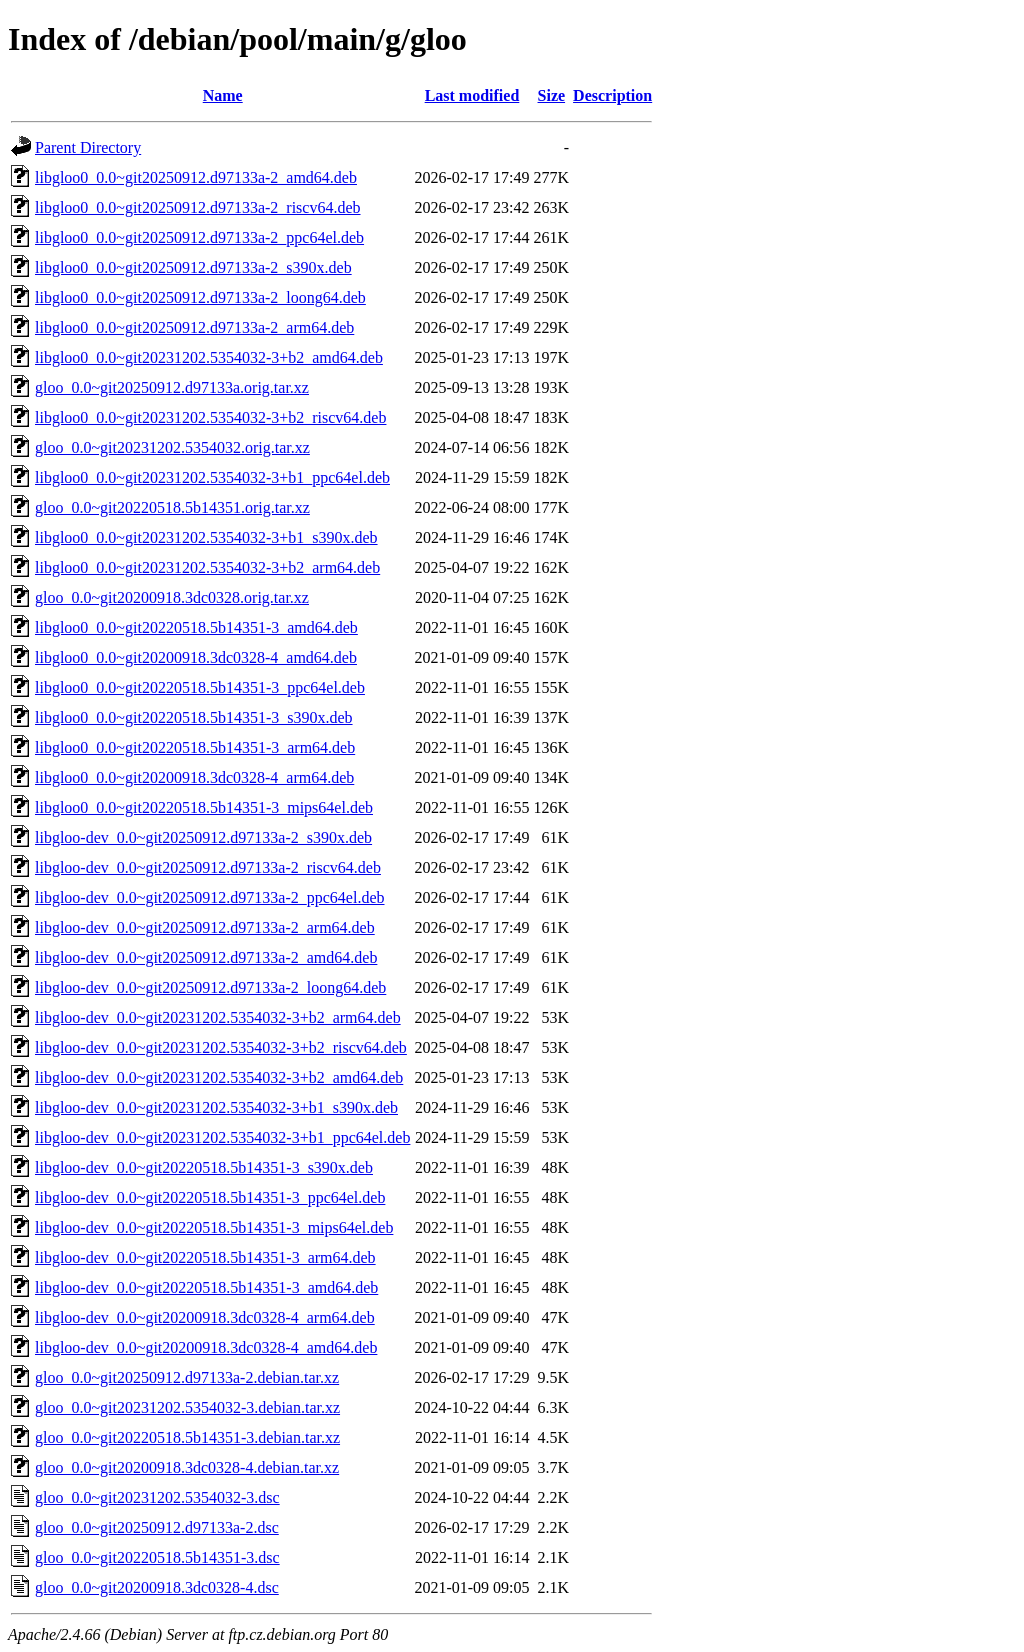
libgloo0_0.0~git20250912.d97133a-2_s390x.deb (193, 267)
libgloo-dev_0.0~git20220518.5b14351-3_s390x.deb (204, 1167)
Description (612, 95)
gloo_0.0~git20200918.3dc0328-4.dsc (157, 1587)
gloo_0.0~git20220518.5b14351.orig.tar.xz (172, 507)
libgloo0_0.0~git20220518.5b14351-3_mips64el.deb (204, 807)
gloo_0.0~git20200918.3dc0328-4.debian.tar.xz (187, 1467)
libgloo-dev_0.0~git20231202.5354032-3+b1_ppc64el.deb (222, 1137)
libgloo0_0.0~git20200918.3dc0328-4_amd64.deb (196, 657)
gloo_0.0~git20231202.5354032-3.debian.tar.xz (187, 1407)
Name (223, 95)
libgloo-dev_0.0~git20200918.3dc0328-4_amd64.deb (206, 1347)
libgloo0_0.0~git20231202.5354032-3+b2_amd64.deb (209, 357)
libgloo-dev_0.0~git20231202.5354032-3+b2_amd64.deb (219, 1077)
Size (552, 95)
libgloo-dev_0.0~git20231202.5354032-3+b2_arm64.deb (218, 1017)
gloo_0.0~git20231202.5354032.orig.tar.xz (172, 447)
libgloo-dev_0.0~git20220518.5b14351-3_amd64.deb (206, 1287)
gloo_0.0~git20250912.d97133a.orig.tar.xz (172, 387)
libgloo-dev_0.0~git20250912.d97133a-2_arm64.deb (205, 927)
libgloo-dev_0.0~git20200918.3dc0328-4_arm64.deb (205, 1317)
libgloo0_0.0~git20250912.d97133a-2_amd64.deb (196, 177)
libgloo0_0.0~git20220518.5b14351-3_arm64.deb (195, 747)
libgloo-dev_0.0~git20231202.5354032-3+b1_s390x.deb (216, 1107)
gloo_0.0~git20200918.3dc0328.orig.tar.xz (172, 597)
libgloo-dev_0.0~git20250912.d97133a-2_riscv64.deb (208, 867)
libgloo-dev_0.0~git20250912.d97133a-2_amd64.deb (206, 957)
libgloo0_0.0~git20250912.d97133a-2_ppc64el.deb (199, 237)
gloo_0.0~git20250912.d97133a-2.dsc (157, 1527)
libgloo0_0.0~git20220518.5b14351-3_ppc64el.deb (200, 687)
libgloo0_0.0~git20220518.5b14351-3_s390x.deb (194, 717)
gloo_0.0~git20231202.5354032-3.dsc (157, 1497)
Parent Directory (88, 147)
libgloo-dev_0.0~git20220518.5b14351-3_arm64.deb (205, 1257)
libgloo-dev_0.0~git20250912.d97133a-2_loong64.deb (210, 987)
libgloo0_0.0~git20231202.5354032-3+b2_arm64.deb (207, 567)
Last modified (472, 95)
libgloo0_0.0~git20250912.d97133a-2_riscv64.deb (198, 207)
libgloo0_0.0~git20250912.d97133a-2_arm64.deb (194, 327)
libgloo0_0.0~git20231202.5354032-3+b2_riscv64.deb (210, 417)
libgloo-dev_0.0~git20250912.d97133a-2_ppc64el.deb (210, 897)
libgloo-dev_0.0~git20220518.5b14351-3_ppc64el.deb (210, 1197)
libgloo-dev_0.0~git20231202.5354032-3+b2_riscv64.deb (221, 1047)
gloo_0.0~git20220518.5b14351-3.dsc (157, 1557)
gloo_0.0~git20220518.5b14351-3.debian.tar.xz (187, 1437)
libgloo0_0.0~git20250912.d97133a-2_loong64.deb (200, 297)
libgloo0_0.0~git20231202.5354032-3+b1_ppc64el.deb (212, 477)
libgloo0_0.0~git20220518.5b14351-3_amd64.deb (196, 627)
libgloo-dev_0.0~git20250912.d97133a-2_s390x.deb (203, 837)
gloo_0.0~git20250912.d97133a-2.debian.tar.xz (187, 1377)
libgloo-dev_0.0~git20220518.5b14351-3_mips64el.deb (214, 1227)
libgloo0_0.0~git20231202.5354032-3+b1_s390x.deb (206, 537)
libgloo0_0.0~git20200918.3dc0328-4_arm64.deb (194, 777)
